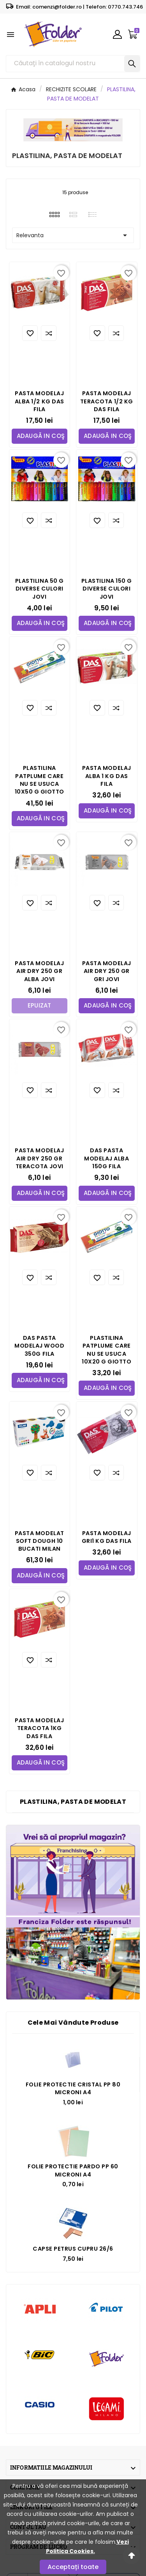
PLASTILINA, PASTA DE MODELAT (73, 1801)
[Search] (132, 64)
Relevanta (73, 235)
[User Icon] (117, 34)
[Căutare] (65, 64)
